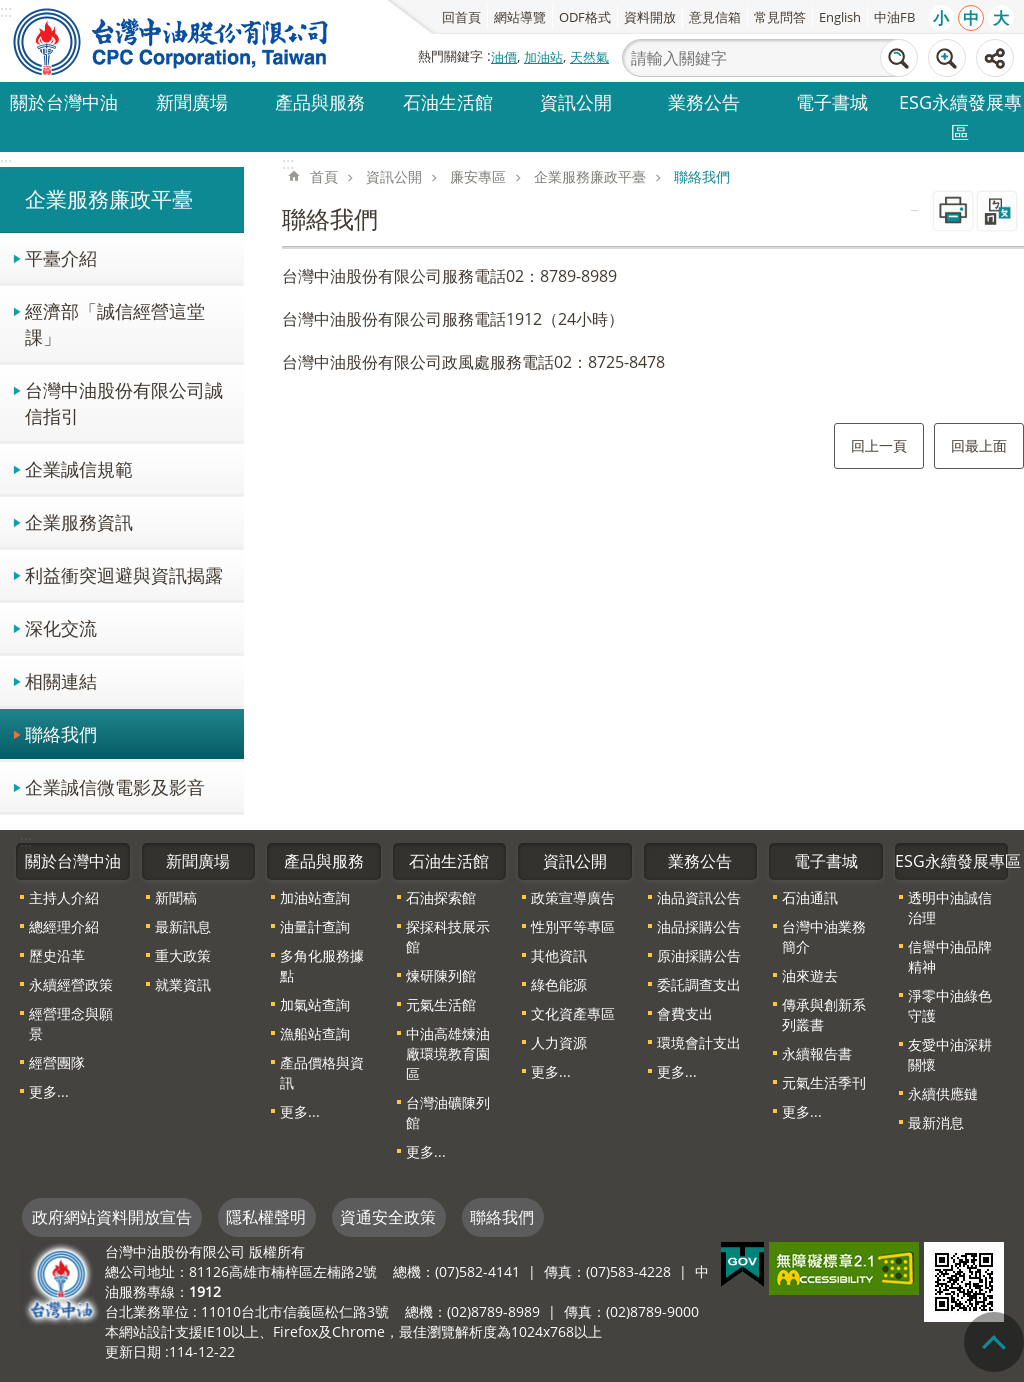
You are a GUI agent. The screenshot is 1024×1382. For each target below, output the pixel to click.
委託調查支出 (699, 984)
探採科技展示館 (448, 936)
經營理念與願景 (71, 1023)
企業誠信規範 (79, 468)
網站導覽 (520, 17)
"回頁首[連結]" (994, 1342)
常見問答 (780, 17)
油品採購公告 (699, 926)
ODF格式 (585, 17)
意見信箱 (715, 17)
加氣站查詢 (315, 1004)
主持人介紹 (64, 897)
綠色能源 (559, 984)
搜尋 (899, 58)
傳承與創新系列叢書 (824, 1014)
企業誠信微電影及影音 (115, 786)
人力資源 (559, 1042)
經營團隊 (57, 1062)
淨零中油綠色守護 (950, 1005)
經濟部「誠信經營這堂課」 (115, 323)
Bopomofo (997, 211)
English (840, 17)
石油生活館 (448, 101)
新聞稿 (176, 897)
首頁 (324, 176)
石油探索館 (441, 897)
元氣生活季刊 (824, 1082)
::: (6, 163)
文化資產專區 (573, 1013)
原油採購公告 (699, 955)
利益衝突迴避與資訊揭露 (124, 574)
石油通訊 (810, 897)
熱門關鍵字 (450, 56)
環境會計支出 (699, 1042)
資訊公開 (576, 101)
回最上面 (979, 445)
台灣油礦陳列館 (448, 1112)
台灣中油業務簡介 (824, 936)
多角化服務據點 (322, 965)
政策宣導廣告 (573, 897)
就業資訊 (183, 984)
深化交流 (61, 627)
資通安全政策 (388, 1217)
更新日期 (133, 1351)
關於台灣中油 (64, 101)
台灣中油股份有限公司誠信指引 (124, 402)
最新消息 (936, 1122)
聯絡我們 (61, 733)
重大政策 (183, 955)
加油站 (543, 57)
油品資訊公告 (699, 897)
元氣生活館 (441, 1004)
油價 (504, 57)
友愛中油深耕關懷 (950, 1054)
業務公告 (704, 101)
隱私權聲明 (266, 1217)
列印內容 (953, 211)
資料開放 (650, 17)
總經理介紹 (64, 926)
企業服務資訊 (79, 521)
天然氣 (589, 57)
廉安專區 (478, 176)
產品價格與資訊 (322, 1072)
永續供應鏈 (943, 1093)
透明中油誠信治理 (950, 907)
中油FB (894, 17)
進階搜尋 (947, 58)
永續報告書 (817, 1053)
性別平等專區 (573, 926)
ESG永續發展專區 (960, 116)
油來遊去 (810, 975)
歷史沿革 (57, 955)
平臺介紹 (61, 257)
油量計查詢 (315, 926)
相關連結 (61, 680)
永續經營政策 (71, 984)
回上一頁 (879, 445)
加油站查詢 (315, 897)
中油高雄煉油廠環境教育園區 (448, 1053)
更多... (49, 1091)
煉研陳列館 (441, 975)
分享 (995, 58)
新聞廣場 (192, 101)
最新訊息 (183, 926)
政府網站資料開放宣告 (112, 1217)
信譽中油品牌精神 (950, 956)
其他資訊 (559, 955)
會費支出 (685, 1013)
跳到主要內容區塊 (10, 10)
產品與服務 (320, 101)
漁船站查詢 (315, 1033)
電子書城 (832, 101)
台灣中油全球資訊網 (172, 41)
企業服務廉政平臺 (109, 199)
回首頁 (461, 17)
